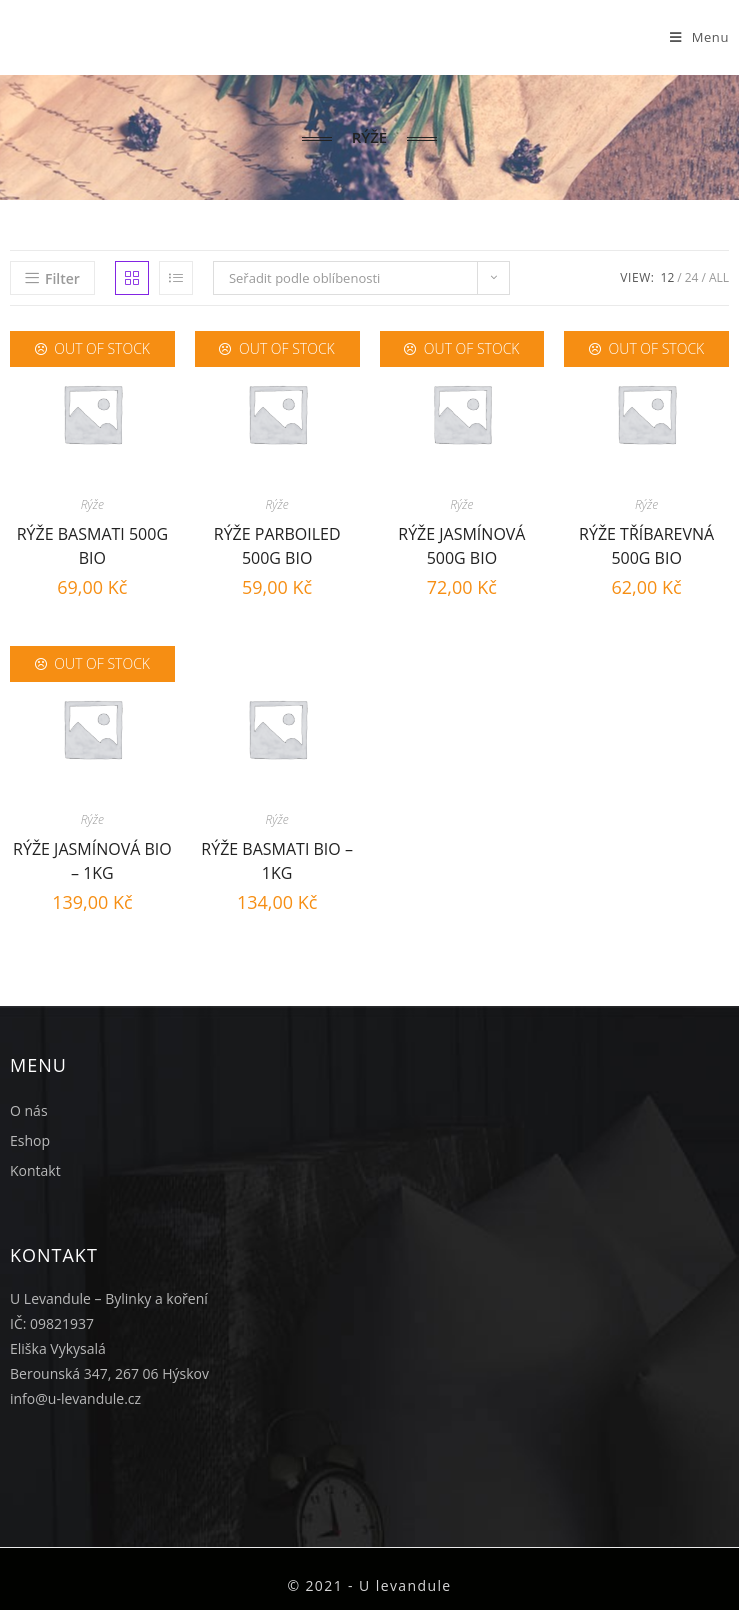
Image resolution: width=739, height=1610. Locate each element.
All (719, 277)
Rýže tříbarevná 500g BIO (646, 543)
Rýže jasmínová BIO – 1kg (92, 858)
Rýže (92, 504)
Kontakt (35, 1170)
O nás (29, 1110)
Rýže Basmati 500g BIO (92, 543)
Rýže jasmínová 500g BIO (461, 543)
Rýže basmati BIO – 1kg (277, 858)
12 (668, 277)
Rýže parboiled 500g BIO (277, 543)
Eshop (30, 1140)
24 (692, 277)
